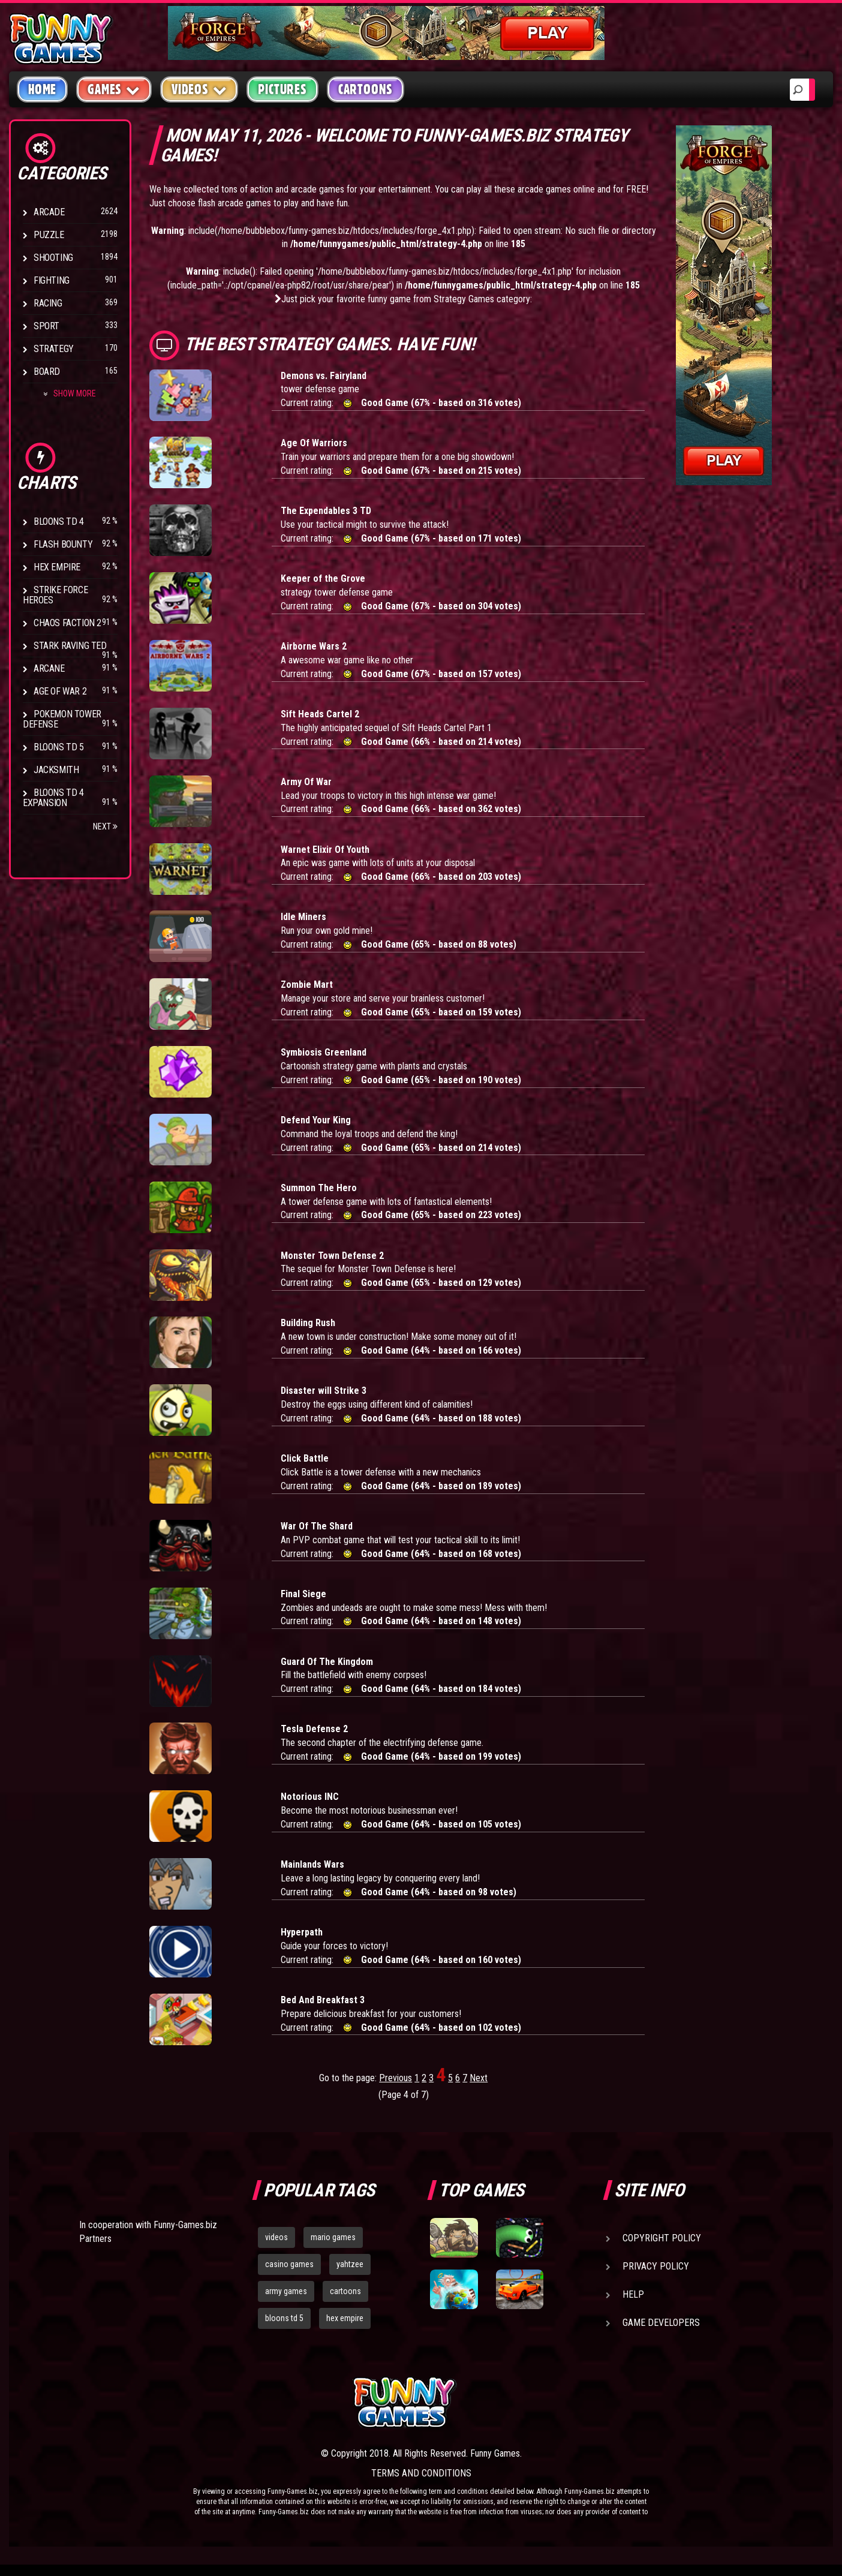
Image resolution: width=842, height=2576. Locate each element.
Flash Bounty (63, 544)
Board (47, 371)
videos (276, 2237)
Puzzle (49, 235)
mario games (333, 2237)
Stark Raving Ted (70, 645)
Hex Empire (57, 567)
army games (286, 2291)
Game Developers (661, 2322)
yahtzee (349, 2264)
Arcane (49, 668)
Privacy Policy (656, 2266)
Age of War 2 (60, 691)
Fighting (52, 280)
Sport (46, 326)
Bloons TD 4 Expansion (53, 797)
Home (42, 89)
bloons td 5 (284, 2318)
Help (633, 2294)
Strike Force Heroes (55, 595)
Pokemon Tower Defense (62, 719)
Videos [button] (199, 89)
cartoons (345, 2291)
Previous (395, 2078)
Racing (48, 303)
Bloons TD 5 (59, 747)
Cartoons (365, 89)
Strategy (54, 348)
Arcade (49, 212)
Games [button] (114, 89)
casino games (289, 2264)
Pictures (282, 89)
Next (105, 826)
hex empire (344, 2318)
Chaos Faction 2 (67, 623)
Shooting (53, 257)
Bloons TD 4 (59, 521)
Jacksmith (56, 769)
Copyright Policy (662, 2238)
